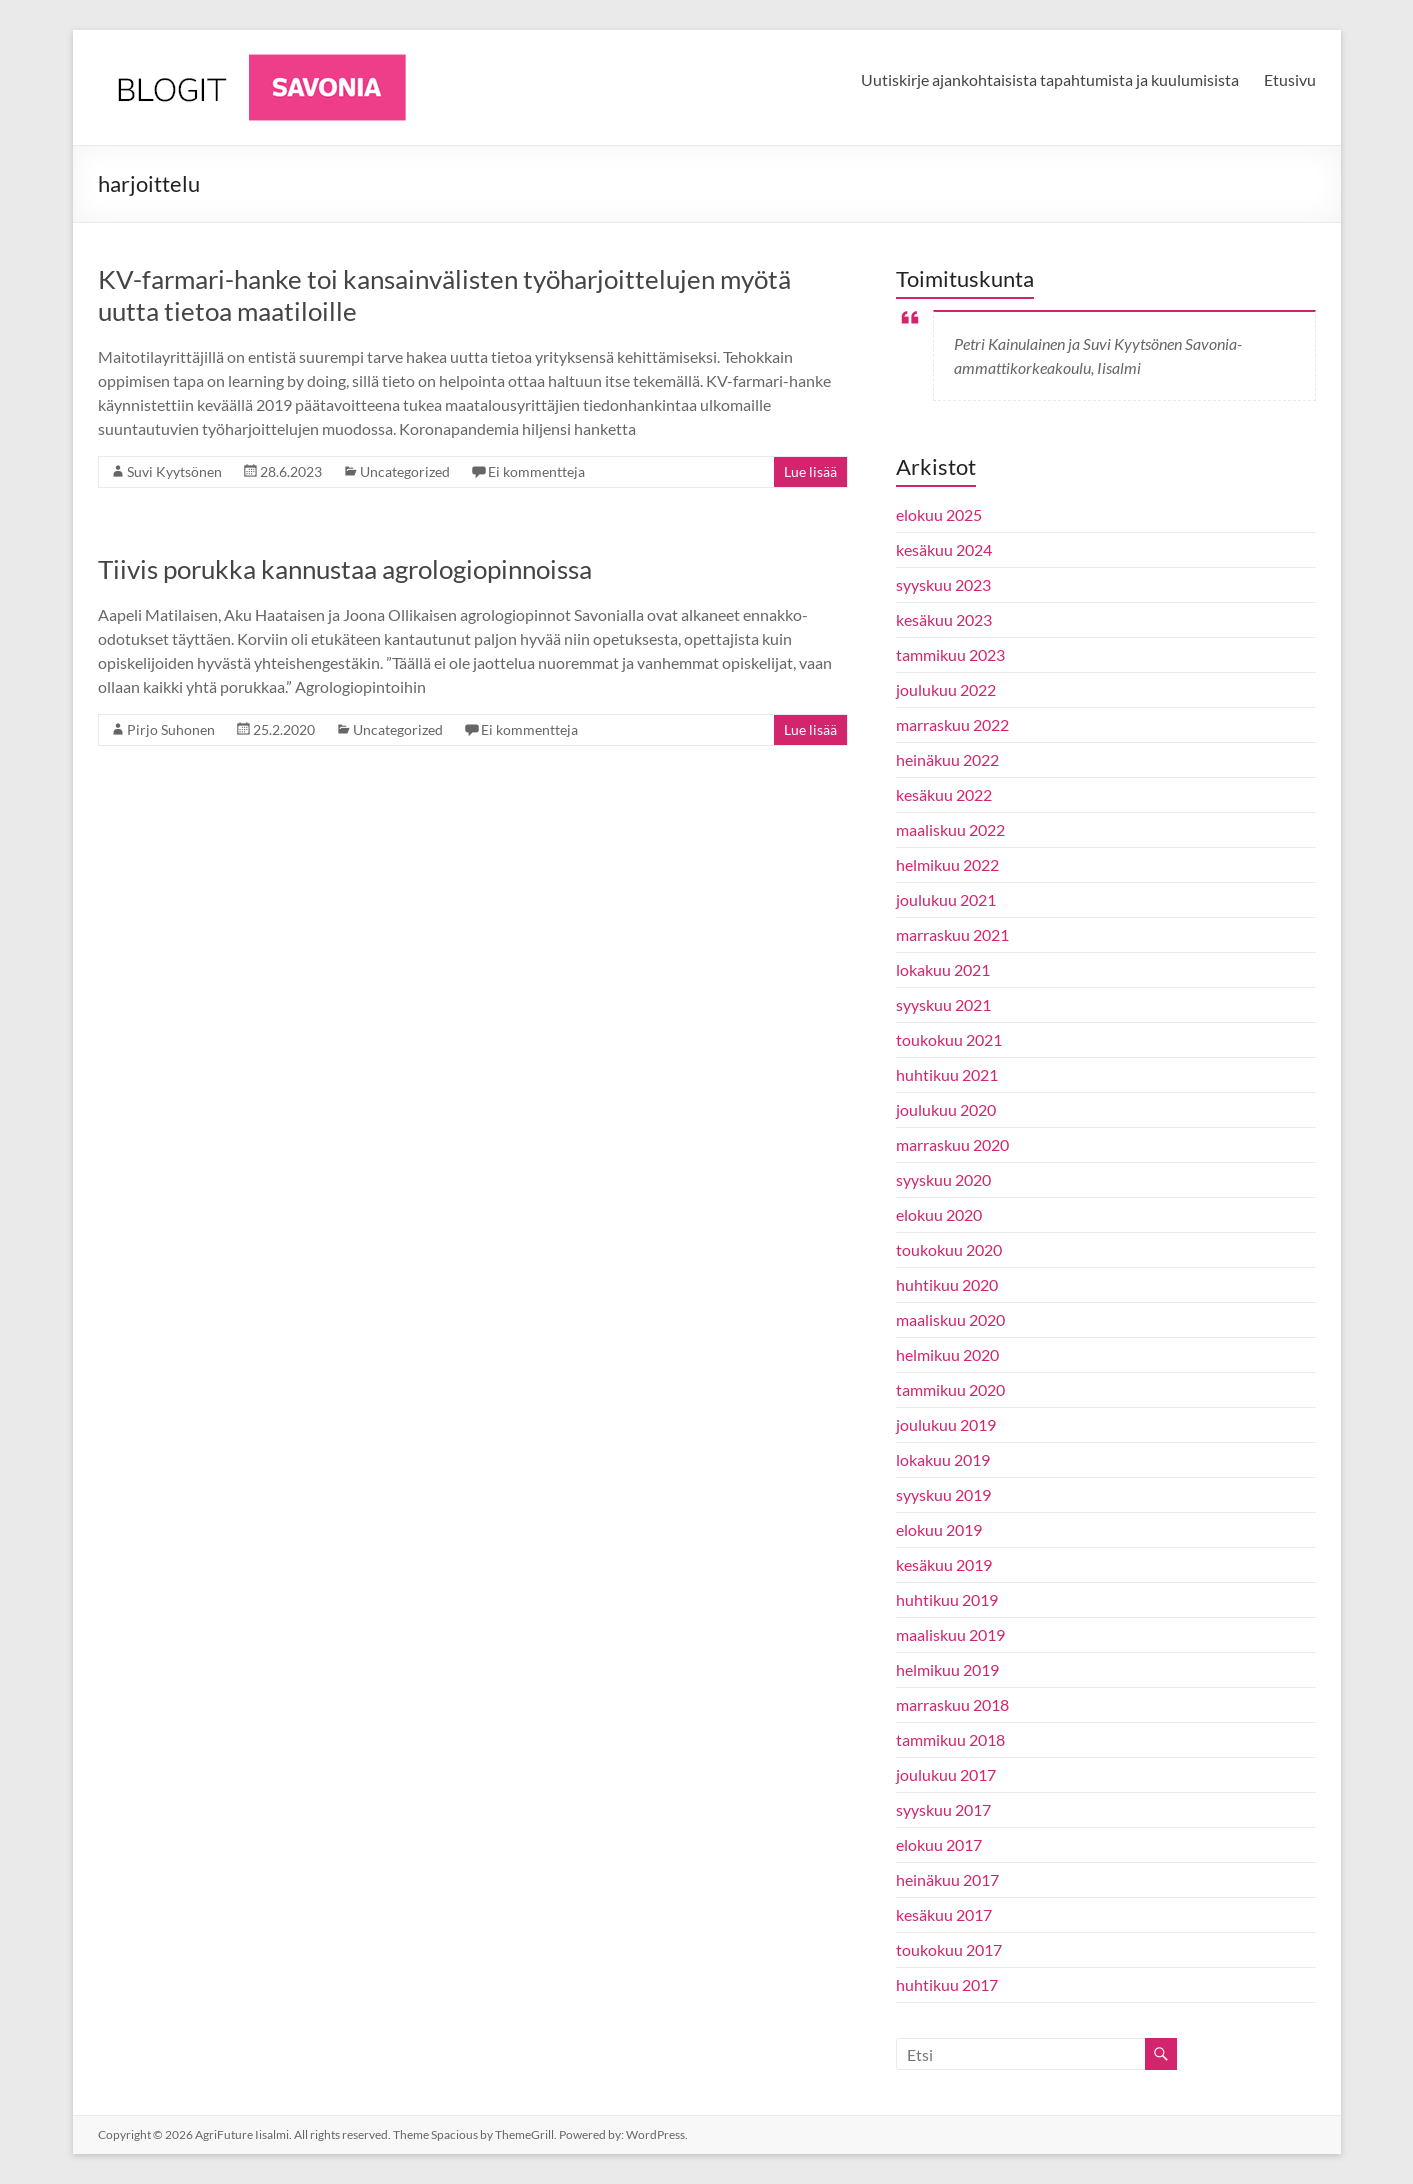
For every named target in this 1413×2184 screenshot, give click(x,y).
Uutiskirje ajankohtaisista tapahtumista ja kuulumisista (1050, 79)
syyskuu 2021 (943, 1004)
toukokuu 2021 (949, 1039)
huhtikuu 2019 (947, 1599)
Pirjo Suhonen (171, 729)
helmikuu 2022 (947, 864)
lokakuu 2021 (943, 969)
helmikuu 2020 (947, 1354)
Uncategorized (405, 471)
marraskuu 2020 (952, 1144)
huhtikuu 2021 (947, 1074)
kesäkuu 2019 (944, 1564)
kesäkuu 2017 (944, 1914)
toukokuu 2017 (949, 1949)
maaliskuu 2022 (950, 829)
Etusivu (1290, 79)
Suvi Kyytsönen (174, 471)
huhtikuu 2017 (947, 1984)
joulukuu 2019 (946, 1424)
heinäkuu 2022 (947, 759)
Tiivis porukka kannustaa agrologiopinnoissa (345, 569)
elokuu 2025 (939, 514)
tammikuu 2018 (950, 1739)
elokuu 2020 (939, 1214)
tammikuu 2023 (950, 654)
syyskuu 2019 (943, 1494)
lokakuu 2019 (943, 1459)
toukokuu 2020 (949, 1249)
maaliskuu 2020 (950, 1319)
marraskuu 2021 (952, 934)
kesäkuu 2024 (944, 549)
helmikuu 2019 (947, 1669)
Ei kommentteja (536, 471)
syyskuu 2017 (943, 1809)
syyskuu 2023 (943, 584)
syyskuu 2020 (943, 1179)
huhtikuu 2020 (947, 1284)
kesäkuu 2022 (944, 794)
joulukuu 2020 (946, 1109)
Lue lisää (810, 471)
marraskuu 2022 (952, 724)
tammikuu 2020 (950, 1389)
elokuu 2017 (939, 1844)
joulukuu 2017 (946, 1774)
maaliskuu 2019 (950, 1634)
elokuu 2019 (939, 1529)
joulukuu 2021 (946, 899)
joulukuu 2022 (946, 689)
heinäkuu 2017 (947, 1879)
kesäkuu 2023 (944, 619)
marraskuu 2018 (952, 1704)
